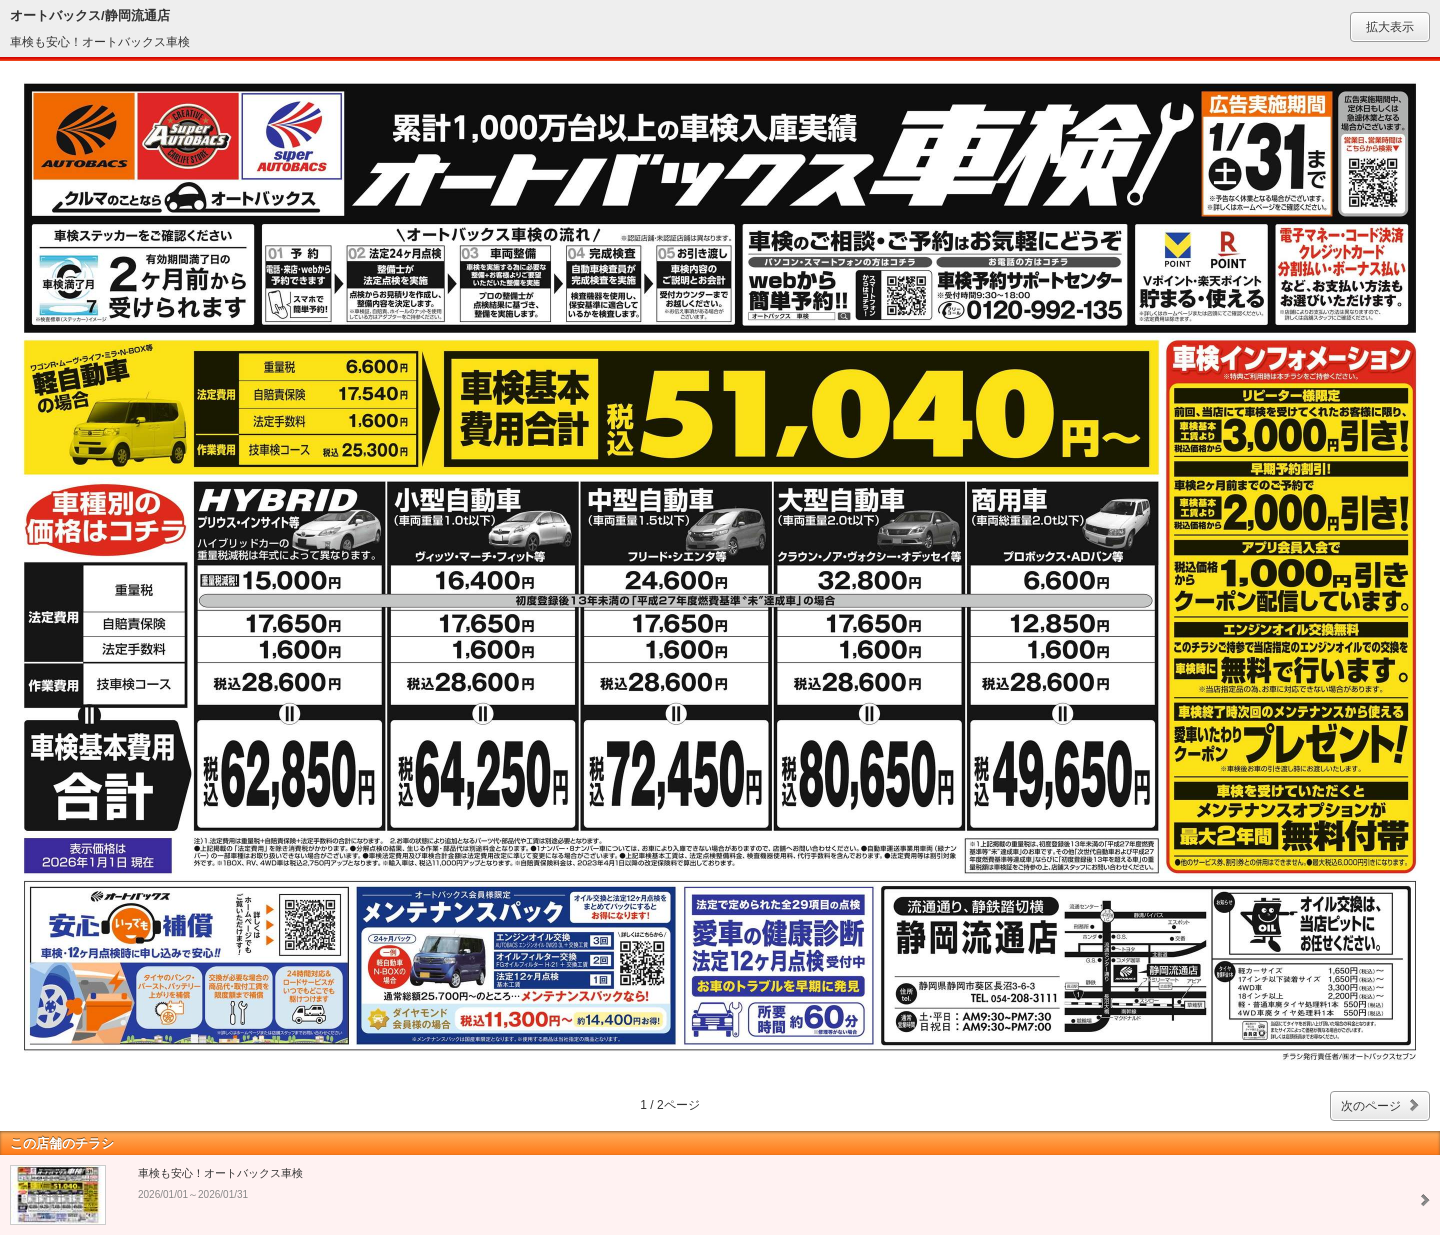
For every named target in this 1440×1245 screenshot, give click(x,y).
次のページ (1371, 1106)
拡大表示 (1390, 27)
